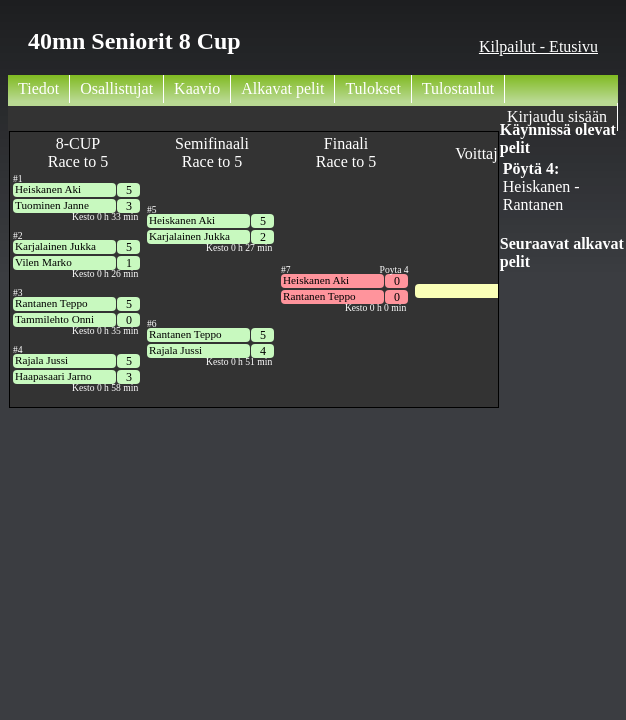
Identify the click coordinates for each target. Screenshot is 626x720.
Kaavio (197, 88)
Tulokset (372, 88)
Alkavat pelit (282, 88)
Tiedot (38, 88)
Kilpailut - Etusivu (538, 46)
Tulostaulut (458, 88)
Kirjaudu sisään (557, 116)
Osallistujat (116, 88)
